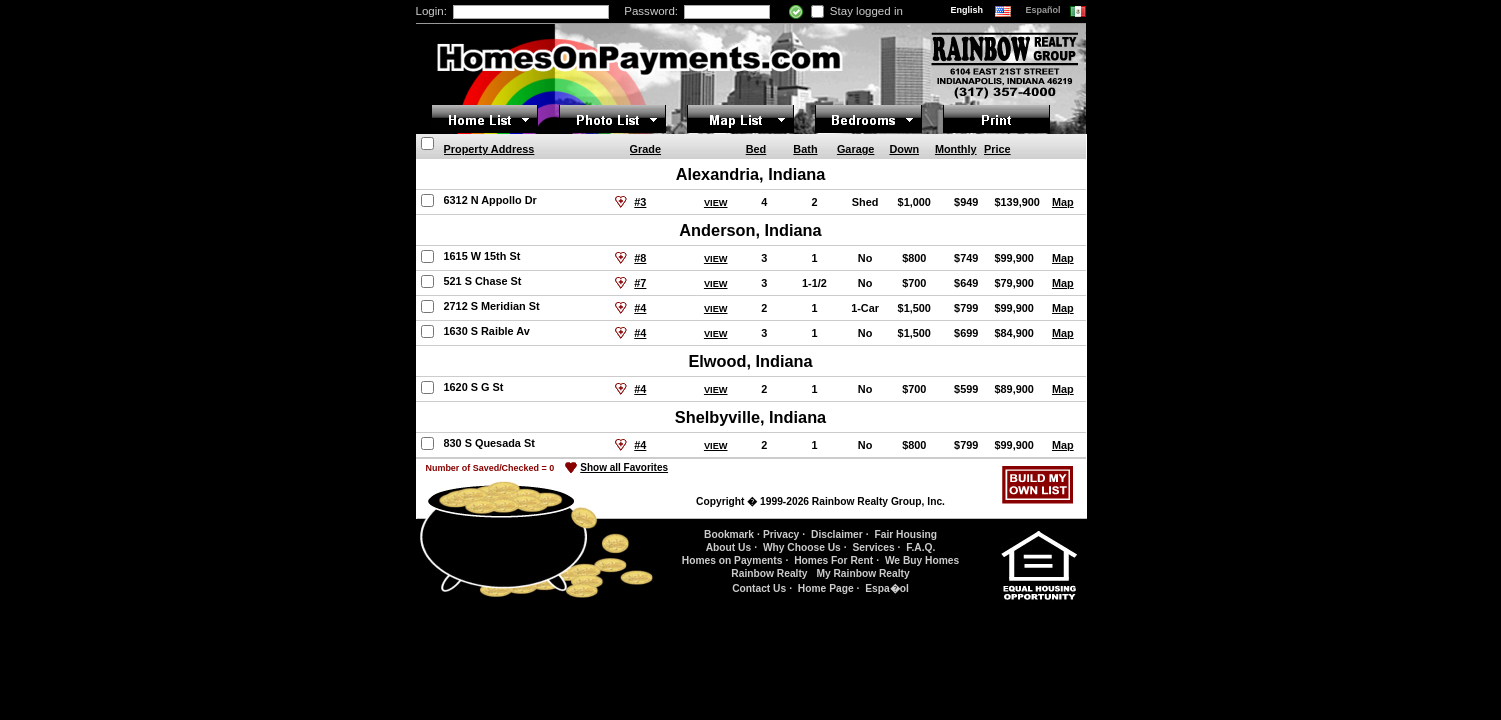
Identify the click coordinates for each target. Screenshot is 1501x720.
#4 (640, 308)
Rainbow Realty (769, 573)
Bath (805, 149)
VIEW (716, 203)
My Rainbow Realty (862, 573)
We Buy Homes (922, 560)
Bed (756, 149)
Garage (855, 149)
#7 (640, 283)
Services (873, 547)
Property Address (489, 149)
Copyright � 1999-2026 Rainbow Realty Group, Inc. (820, 501)
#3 (640, 202)
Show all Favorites (624, 467)
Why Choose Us (802, 547)
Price (997, 149)
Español (1045, 10)
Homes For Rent (833, 560)
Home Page (826, 588)
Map (1063, 202)
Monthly (956, 149)
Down (904, 149)
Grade (645, 149)
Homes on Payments (732, 560)
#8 (640, 258)
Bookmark (729, 534)
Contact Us (759, 588)
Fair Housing (905, 534)
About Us (728, 547)
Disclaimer (837, 534)
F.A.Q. (920, 547)
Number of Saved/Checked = (490, 468)
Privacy (781, 534)
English (968, 10)
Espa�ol (887, 588)
